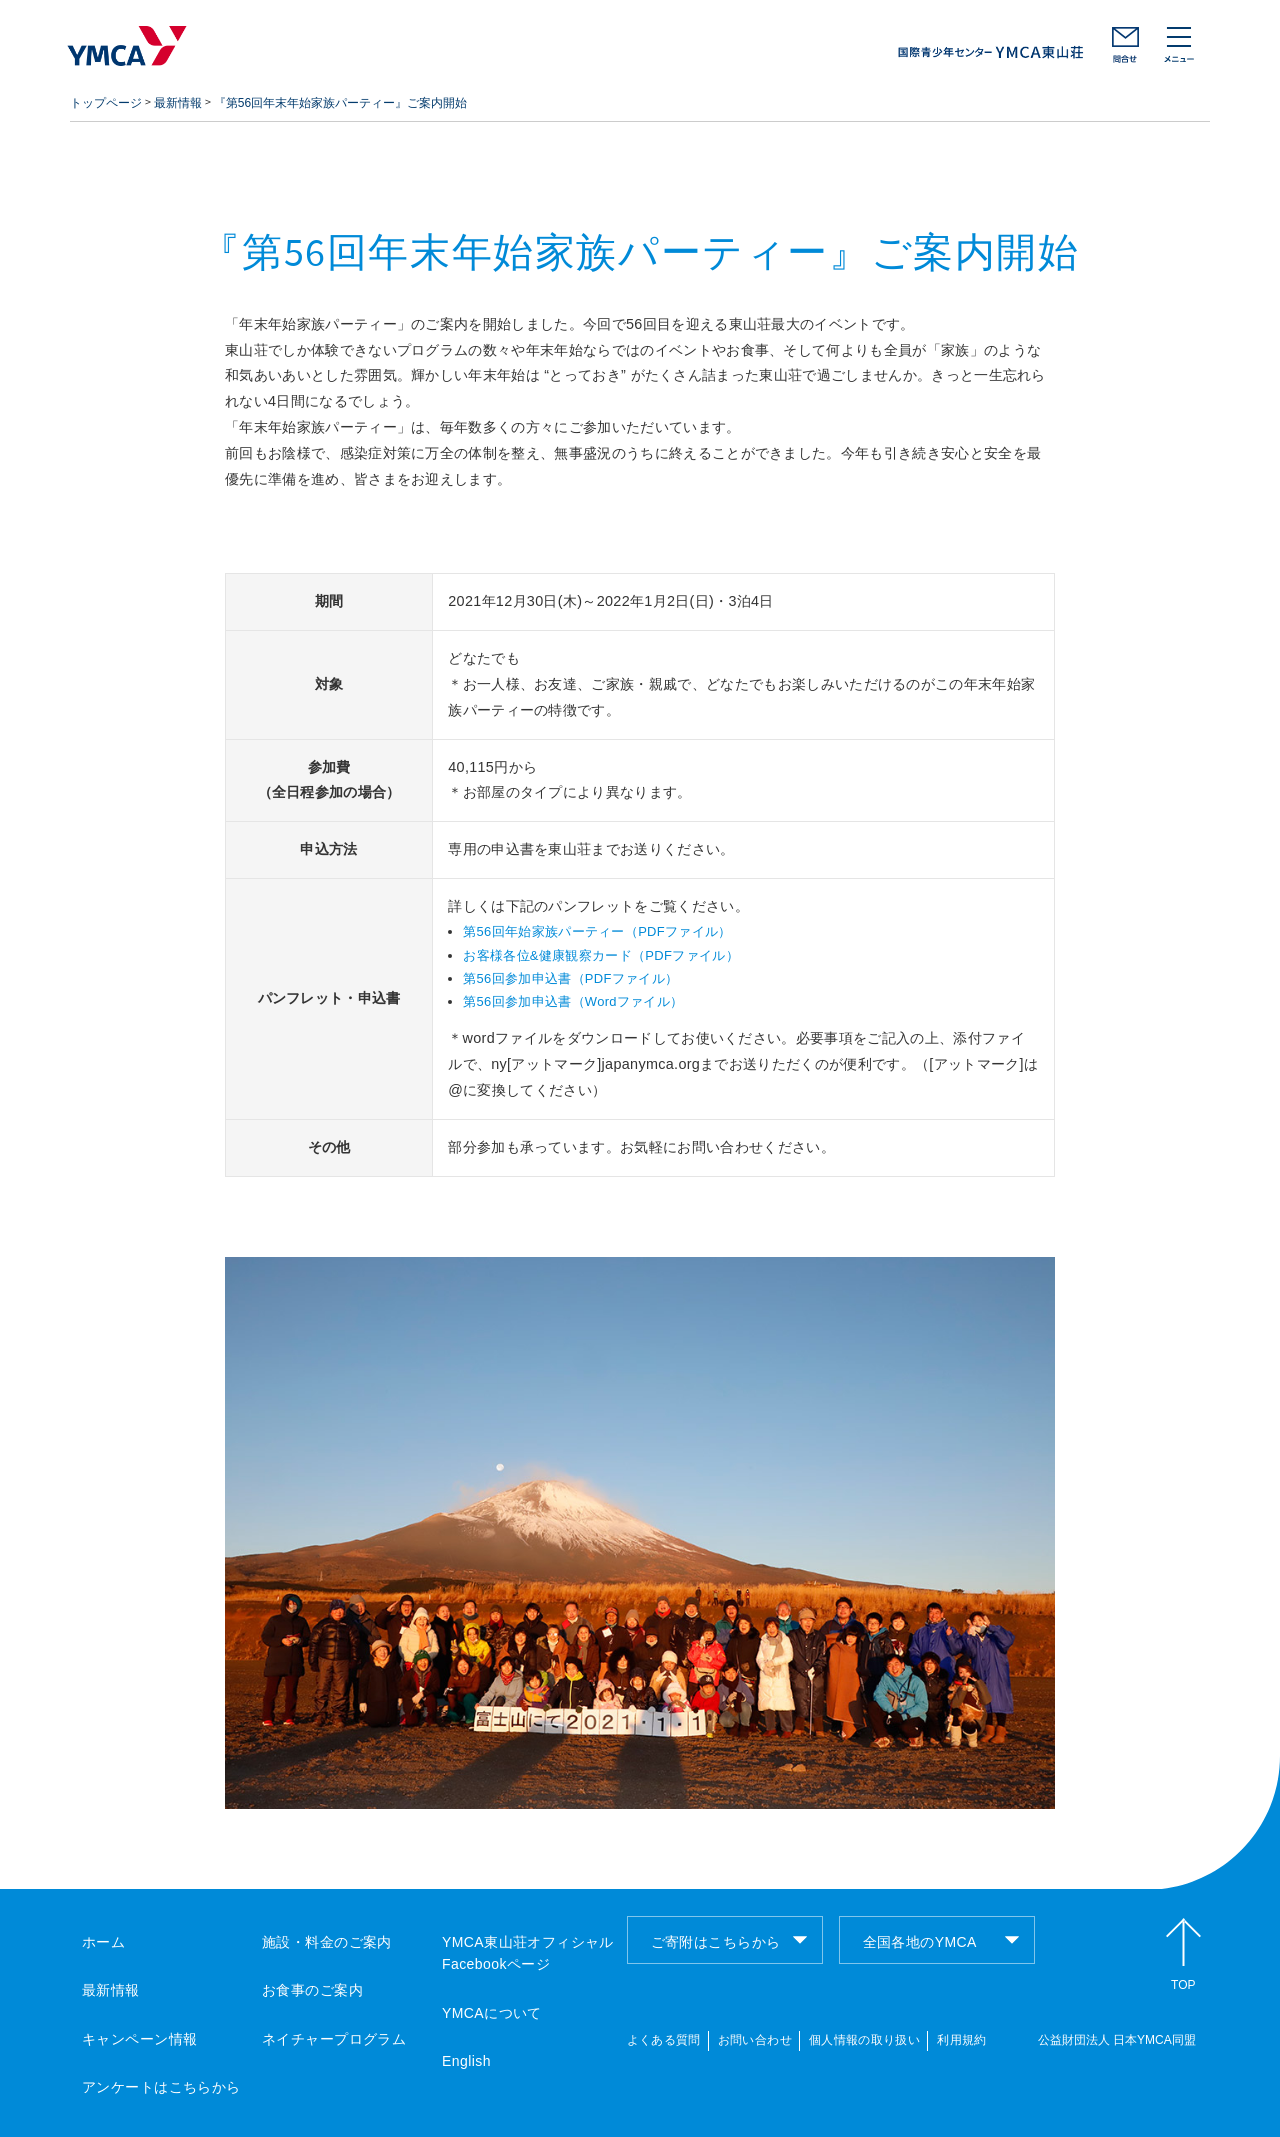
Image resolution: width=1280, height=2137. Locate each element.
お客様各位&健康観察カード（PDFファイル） (601, 955)
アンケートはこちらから (161, 2087)
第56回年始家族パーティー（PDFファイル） (597, 931)
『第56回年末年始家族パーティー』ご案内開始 (340, 103)
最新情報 (178, 103)
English (466, 2061)
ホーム (103, 1942)
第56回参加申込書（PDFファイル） (570, 978)
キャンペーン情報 (139, 2039)
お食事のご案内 (312, 1990)
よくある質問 (664, 2040)
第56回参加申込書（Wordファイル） (573, 1001)
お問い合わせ (1125, 45)
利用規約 (961, 2040)
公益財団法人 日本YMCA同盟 (1117, 2040)
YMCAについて (492, 2013)
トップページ (106, 103)
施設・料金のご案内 (327, 1942)
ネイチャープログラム (334, 2039)
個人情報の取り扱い (864, 2040)
